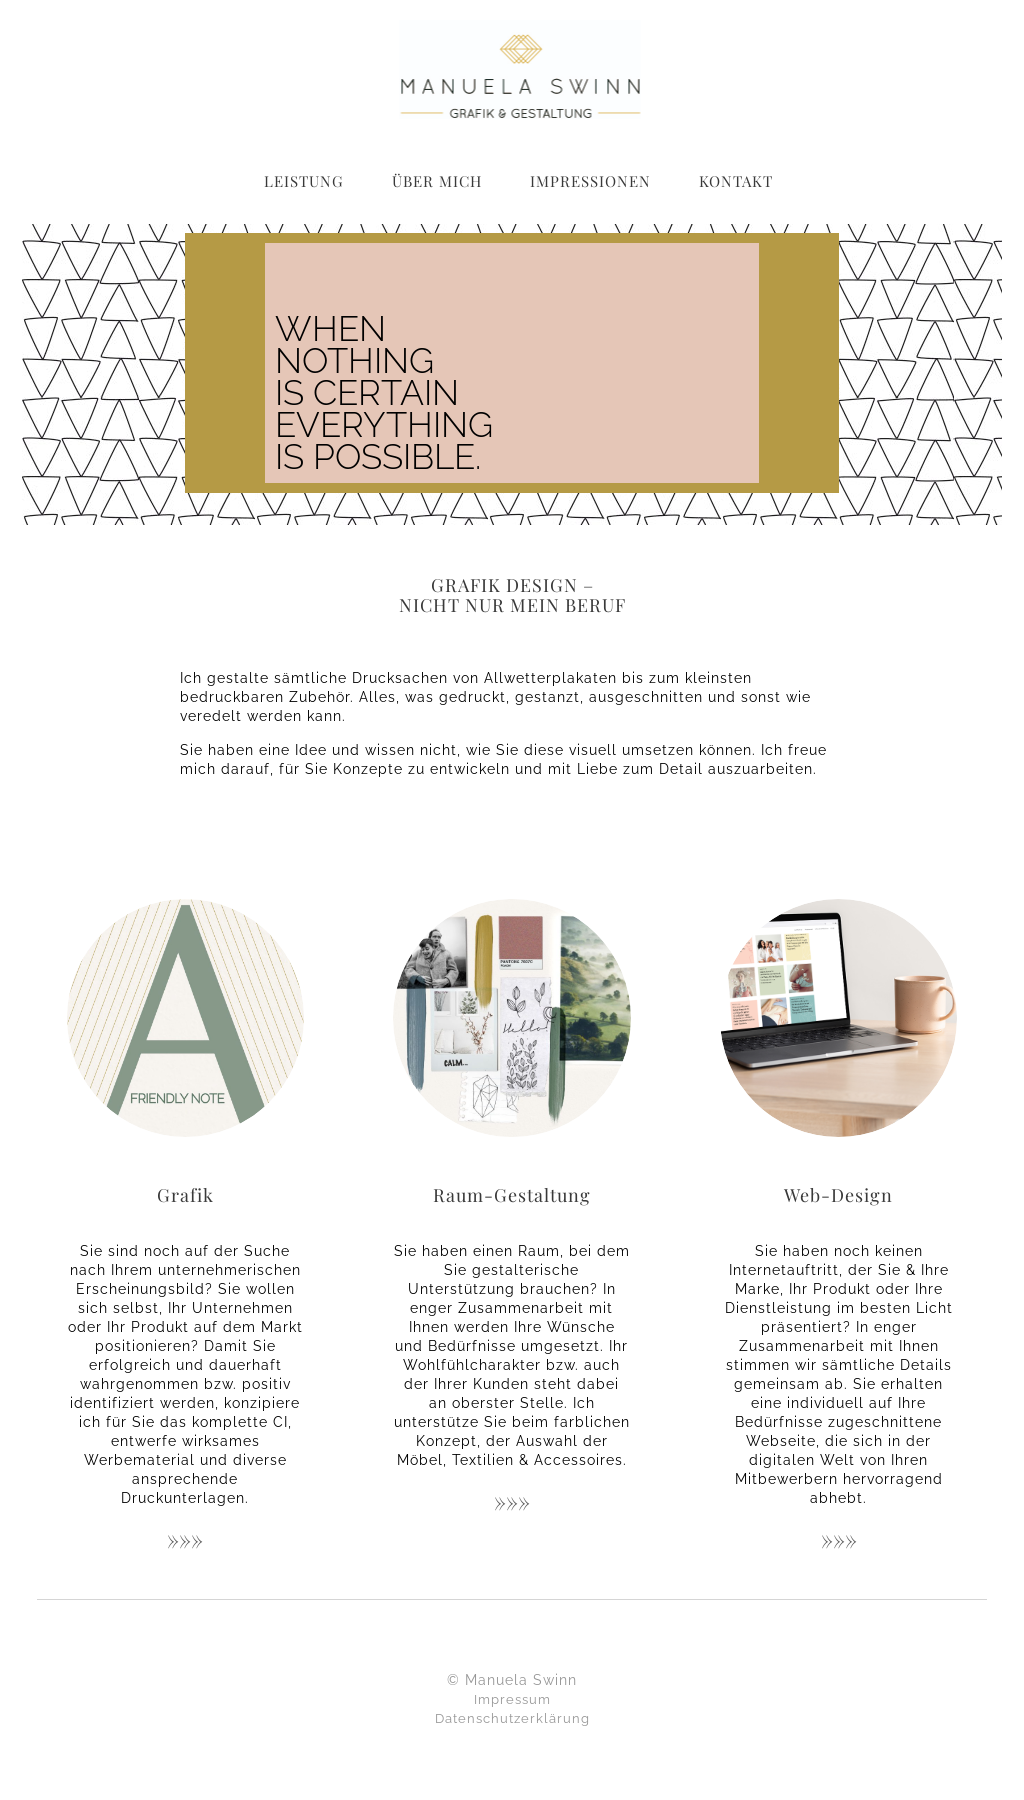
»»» (185, 1538)
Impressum (512, 1699)
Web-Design (838, 1195)
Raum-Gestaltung (512, 1195)
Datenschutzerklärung (512, 1718)
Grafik (185, 1195)
